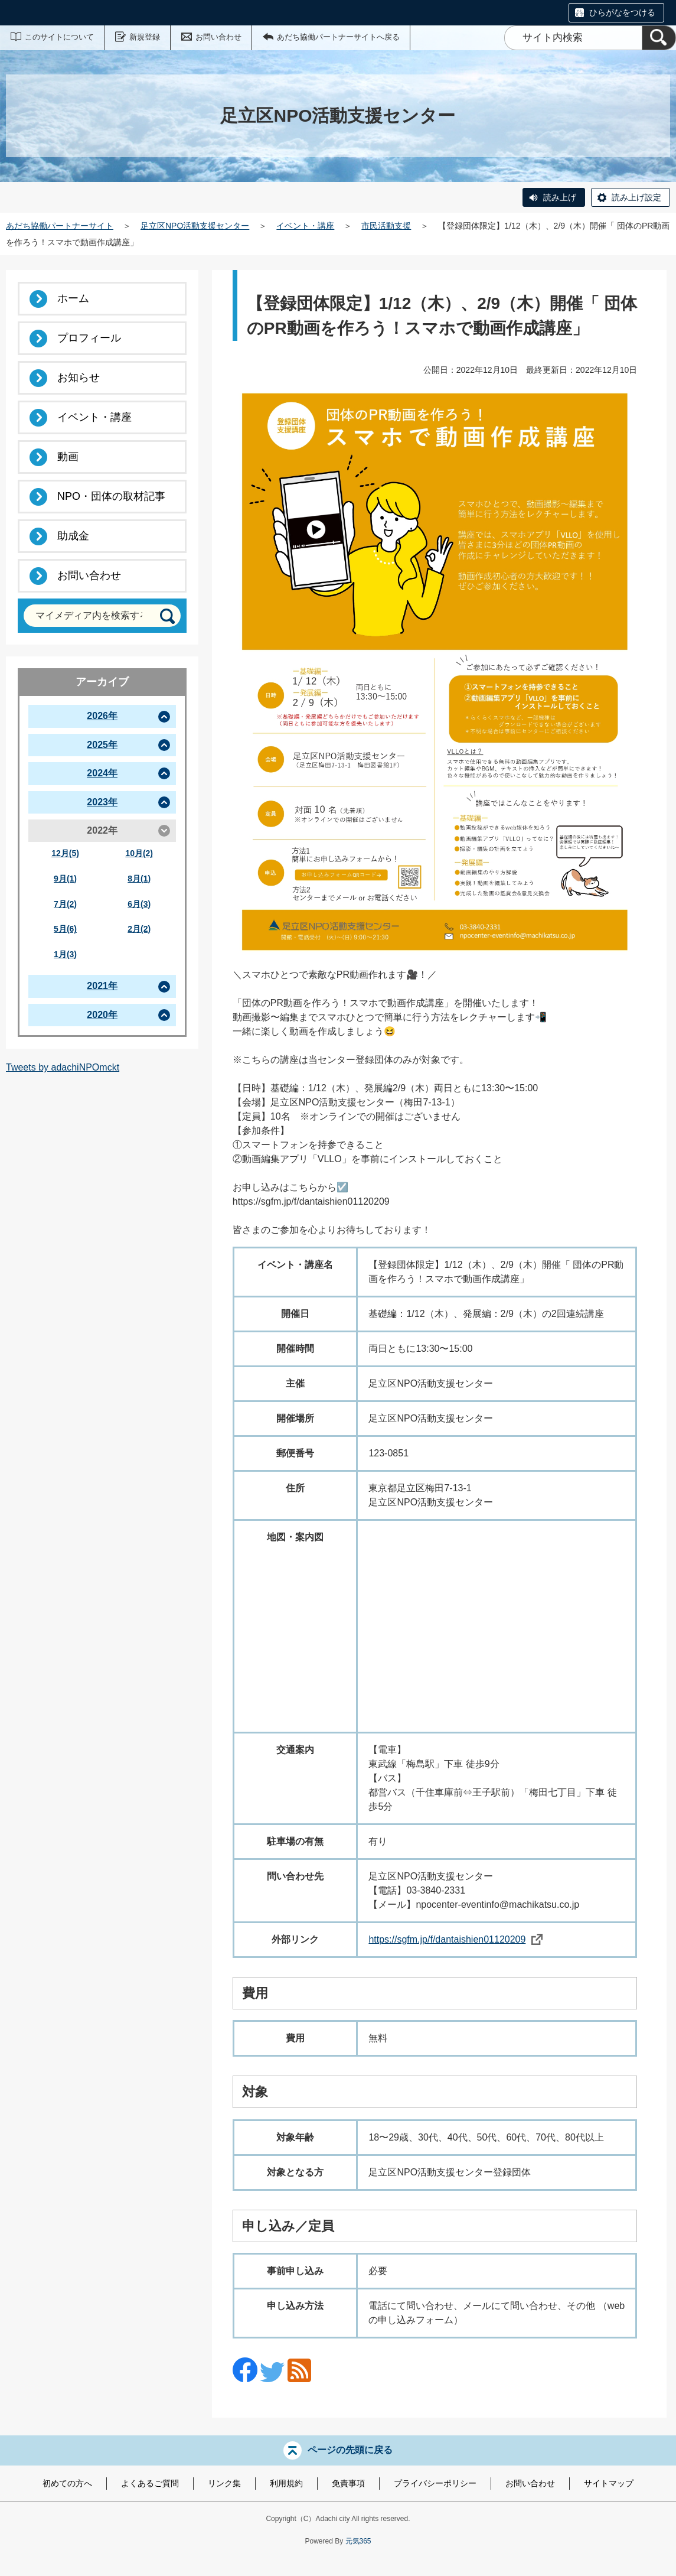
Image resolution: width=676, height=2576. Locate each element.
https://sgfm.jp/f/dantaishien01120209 (455, 1939)
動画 (68, 457)
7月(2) (65, 904)
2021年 (102, 986)
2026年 (102, 716)
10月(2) (139, 853)
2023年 (102, 802)
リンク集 (224, 2483)
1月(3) (65, 954)
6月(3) (139, 904)
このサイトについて (59, 36)
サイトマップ (608, 2483)
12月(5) (65, 853)
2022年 (102, 830)
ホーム (73, 298)
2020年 (102, 1015)
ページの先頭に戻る (350, 2450)
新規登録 (144, 36)
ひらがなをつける (622, 12)
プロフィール (89, 338)
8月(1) (139, 878)
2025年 (102, 745)
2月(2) (139, 929)
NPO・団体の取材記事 (111, 496)
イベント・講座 (305, 225)
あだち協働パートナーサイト (59, 225)
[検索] (659, 37)
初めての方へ (67, 2483)
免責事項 (348, 2483)
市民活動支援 (386, 225)
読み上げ (559, 197)
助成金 (73, 536)
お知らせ (78, 377)
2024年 (102, 773)
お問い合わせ (218, 36)
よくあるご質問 (150, 2483)
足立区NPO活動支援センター (195, 225)
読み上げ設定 (636, 197)
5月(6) (65, 929)
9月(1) (65, 878)
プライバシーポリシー (435, 2483)
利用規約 (286, 2483)
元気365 (358, 2541)
